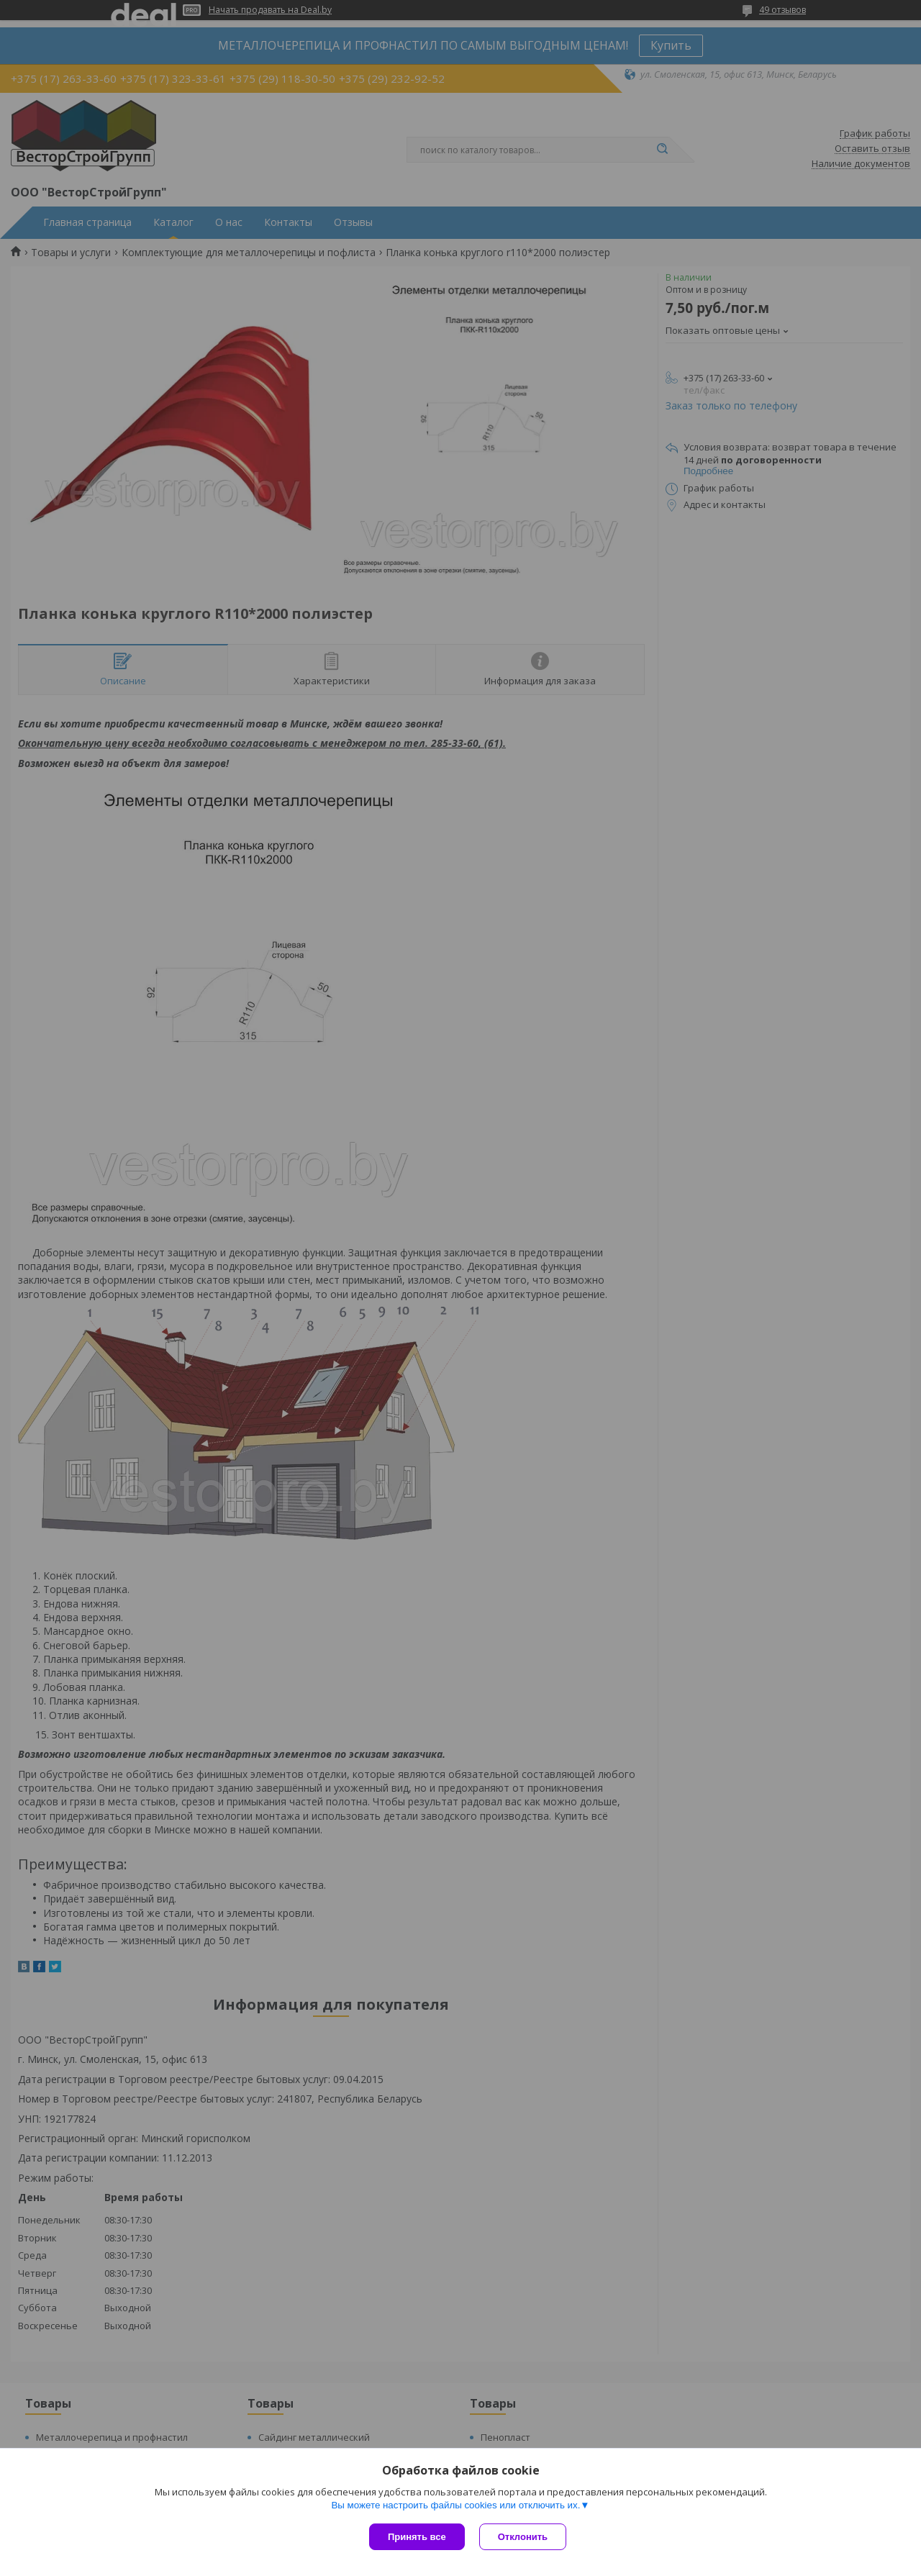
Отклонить (523, 2536)
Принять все (417, 2536)
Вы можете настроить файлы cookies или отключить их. (455, 2505)
